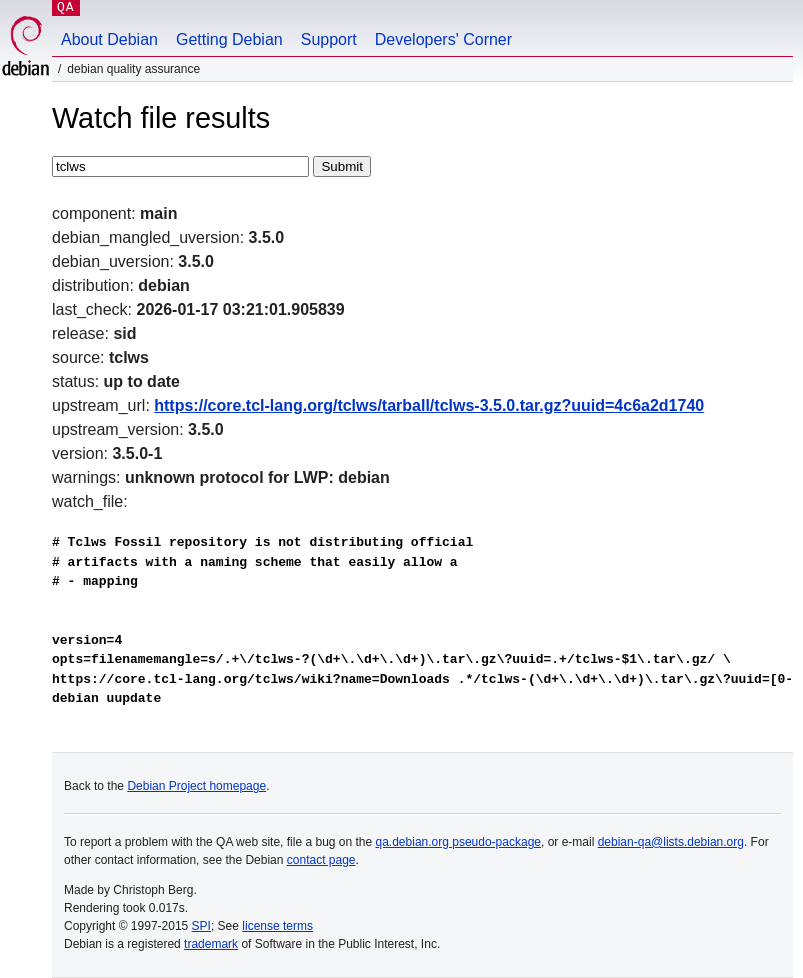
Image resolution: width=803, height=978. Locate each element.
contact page (321, 860)
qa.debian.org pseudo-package (458, 842)
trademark (211, 944)
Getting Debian (229, 39)
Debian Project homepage (196, 786)
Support (329, 39)
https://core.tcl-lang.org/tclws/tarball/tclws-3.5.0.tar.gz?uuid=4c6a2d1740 (429, 405)
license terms (277, 926)
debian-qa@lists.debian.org (671, 842)
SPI (201, 926)
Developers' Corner (443, 39)
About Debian (109, 39)
